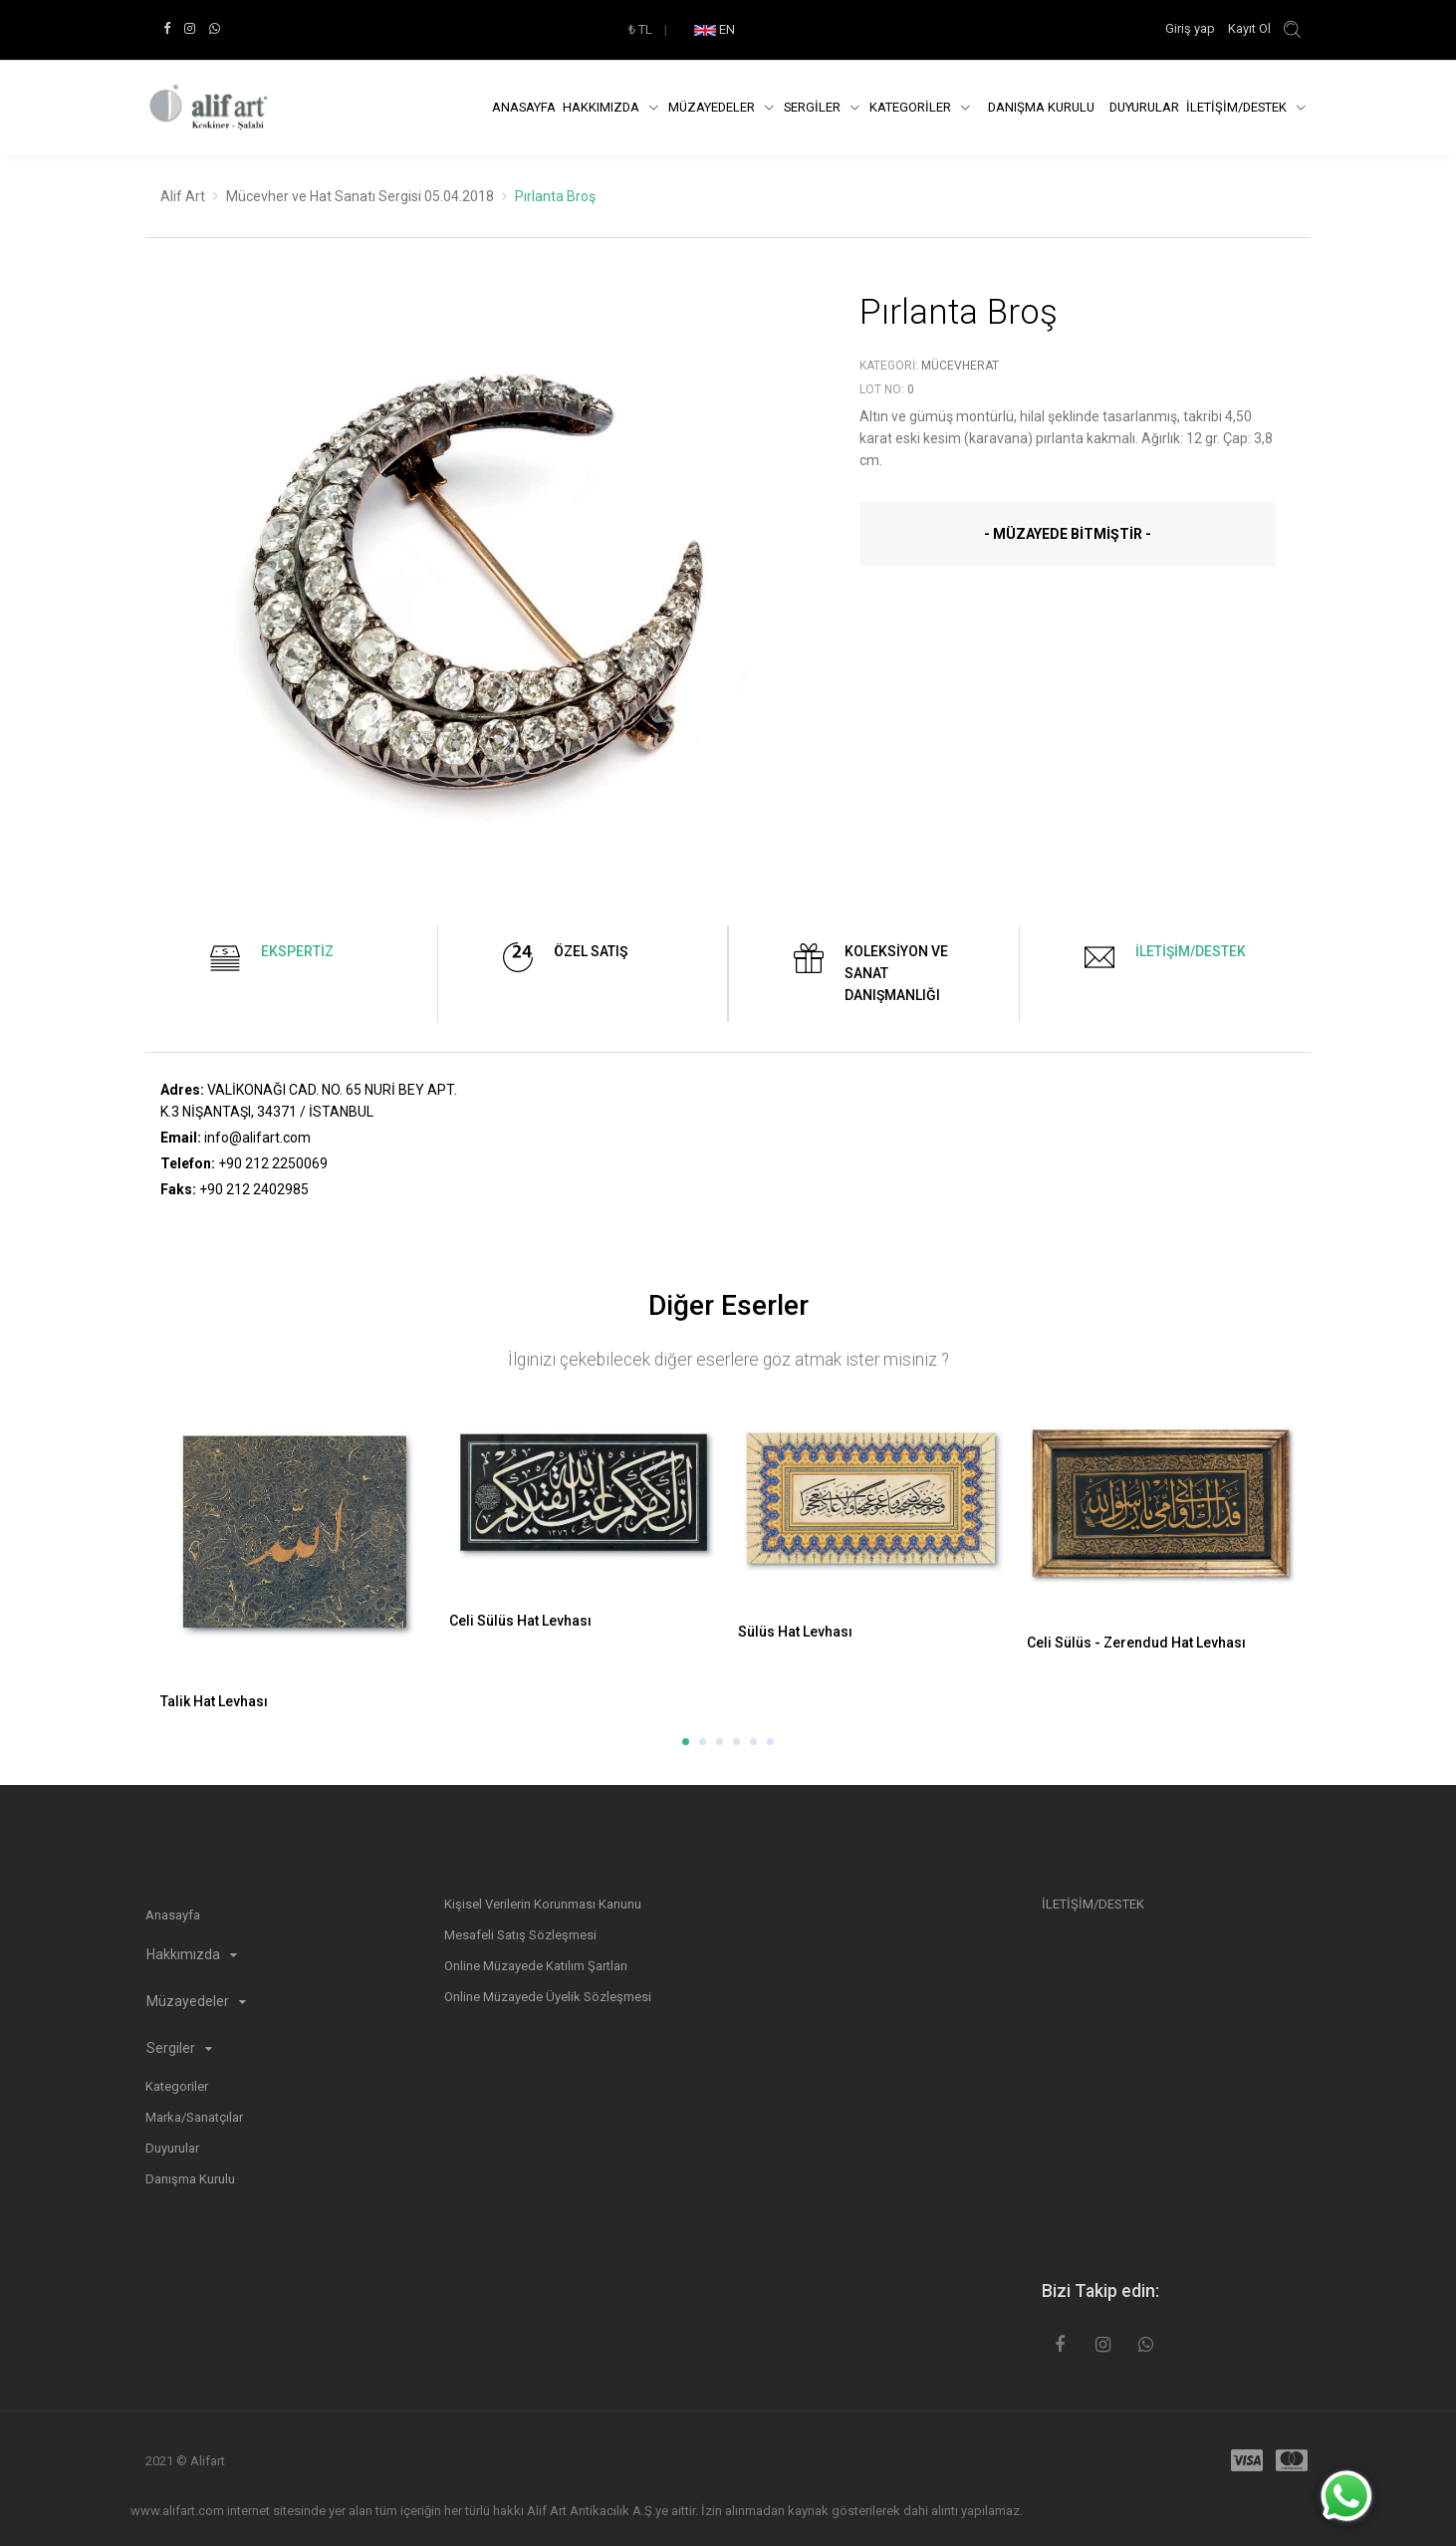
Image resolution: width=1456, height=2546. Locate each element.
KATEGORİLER (911, 107)
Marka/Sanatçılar (194, 2117)
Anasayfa (524, 107)
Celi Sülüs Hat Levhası (520, 1621)
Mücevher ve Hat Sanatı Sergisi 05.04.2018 (360, 196)
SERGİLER (814, 107)
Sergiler (179, 2048)
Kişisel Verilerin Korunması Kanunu (542, 1904)
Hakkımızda (602, 107)
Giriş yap (1191, 28)
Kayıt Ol (1249, 28)
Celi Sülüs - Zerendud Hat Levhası (1136, 1643)
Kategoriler (176, 2086)
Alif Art (182, 196)
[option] (485, 591)
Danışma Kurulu (190, 2178)
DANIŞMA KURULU (1041, 107)
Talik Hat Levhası (214, 1701)
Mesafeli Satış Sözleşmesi (520, 1934)
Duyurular (1144, 107)
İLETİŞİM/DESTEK (1238, 107)
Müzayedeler (713, 107)
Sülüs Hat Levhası (795, 1632)
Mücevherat (960, 366)
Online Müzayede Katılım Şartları (535, 1965)
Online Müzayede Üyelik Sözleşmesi (547, 1996)
